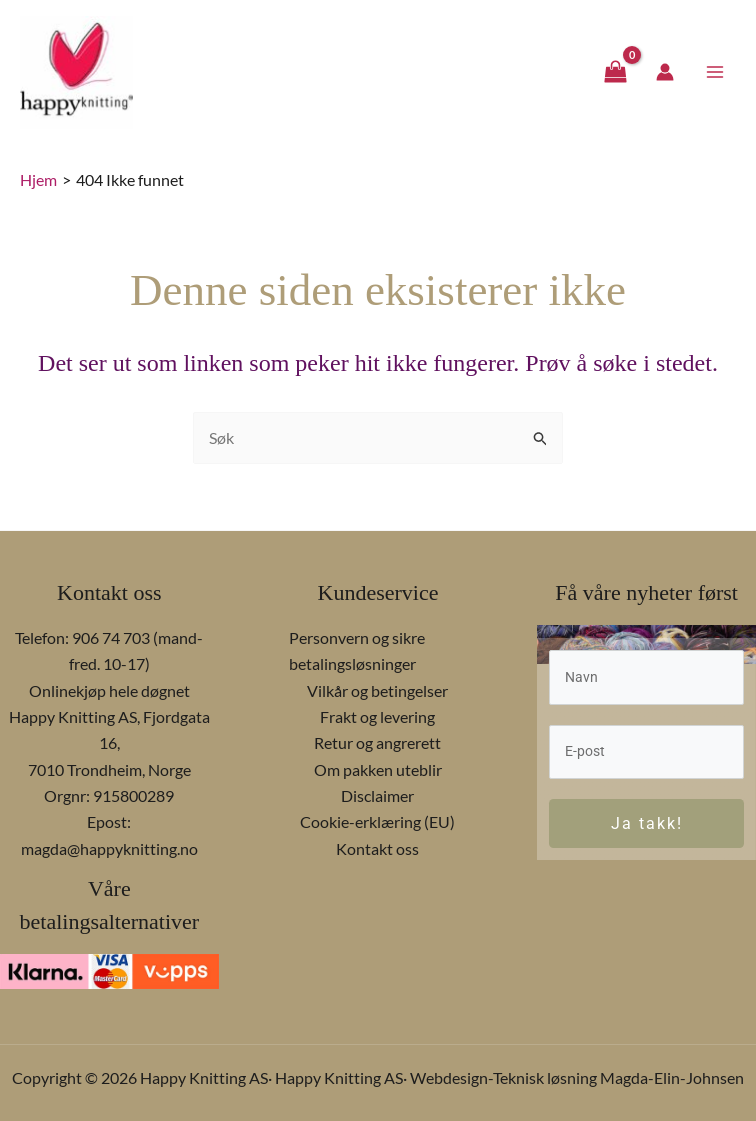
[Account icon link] (665, 74)
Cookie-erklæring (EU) (377, 822)
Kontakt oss (377, 848)
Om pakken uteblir (378, 769)
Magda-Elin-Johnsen (672, 1077)
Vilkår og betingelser (377, 690)
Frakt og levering (377, 716)
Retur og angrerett (377, 742)
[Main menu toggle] (715, 73)
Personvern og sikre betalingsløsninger (357, 650)
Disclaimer (377, 795)
